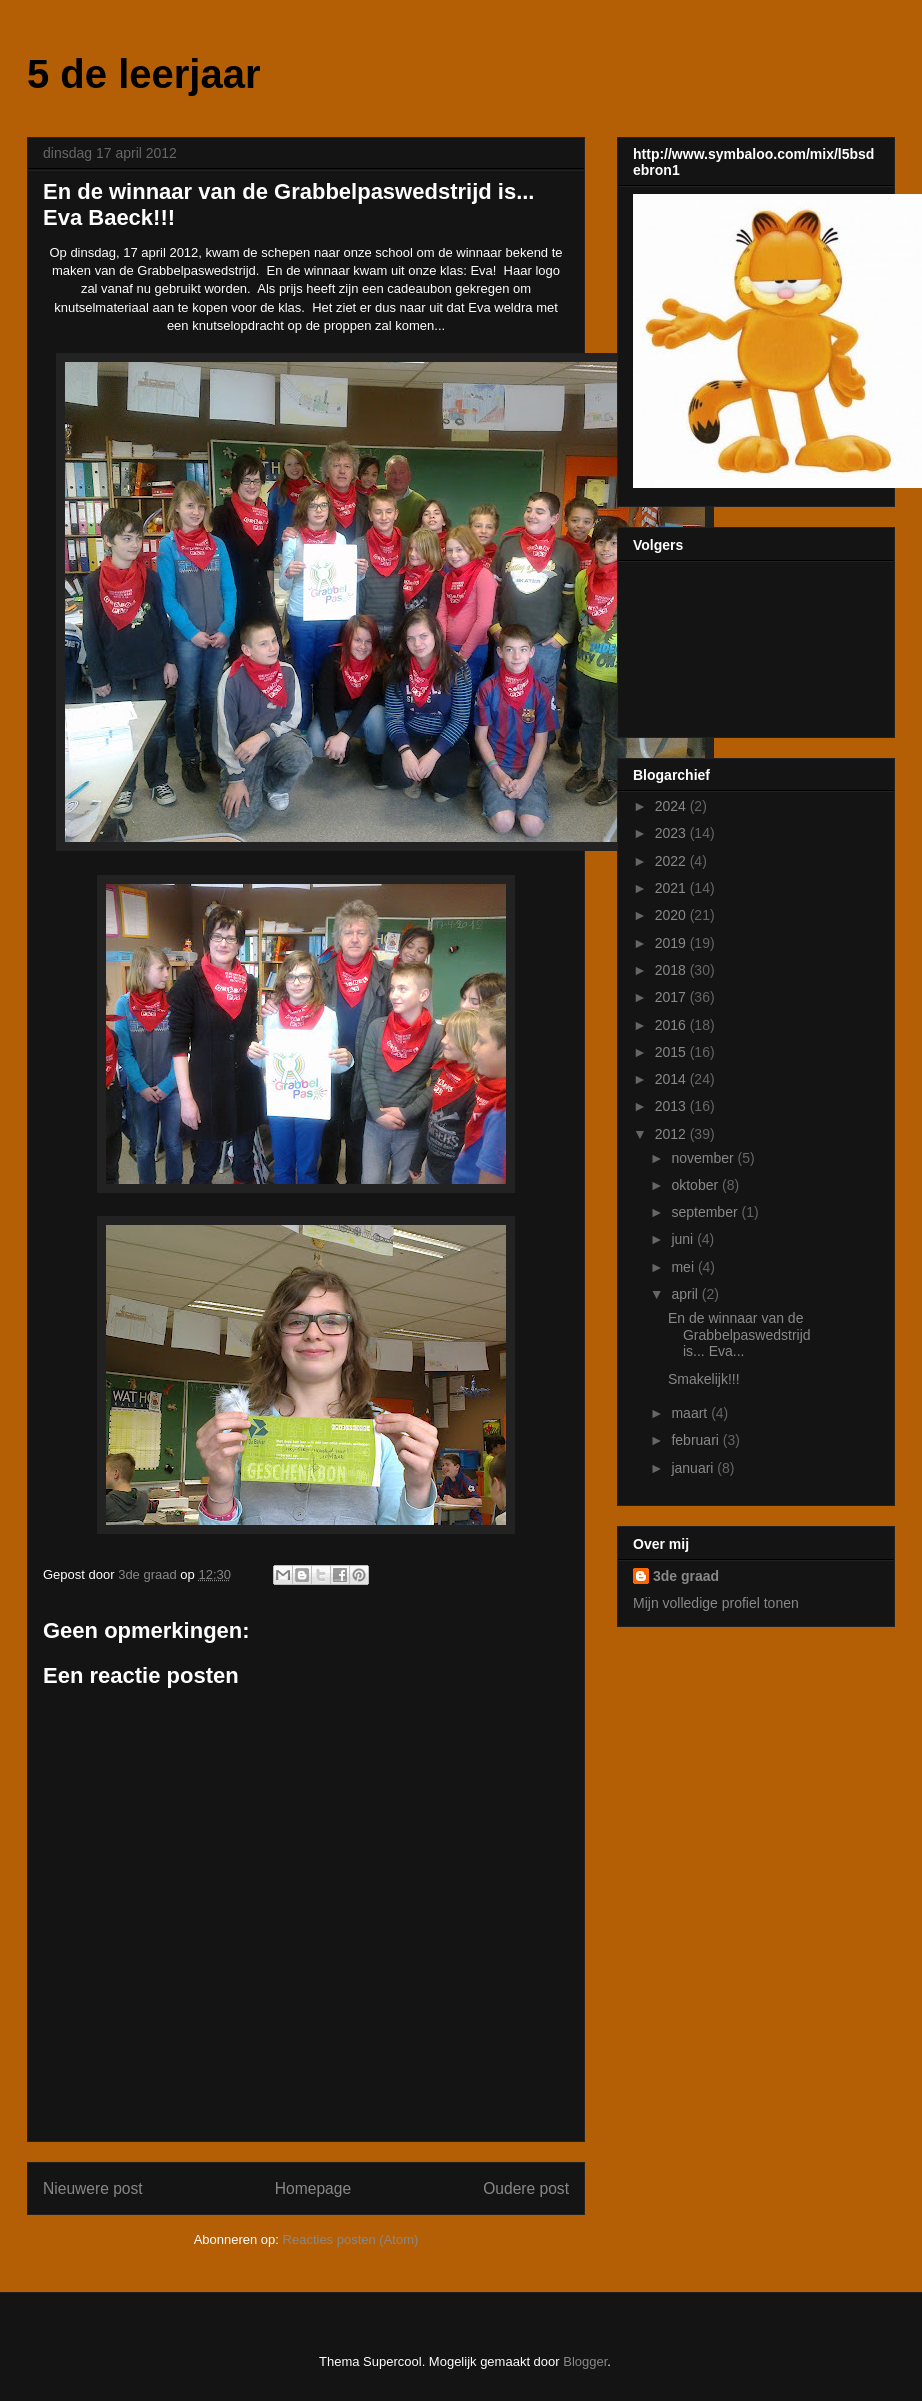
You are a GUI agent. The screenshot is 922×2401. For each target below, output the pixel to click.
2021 (672, 888)
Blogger (585, 2361)
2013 (672, 1106)
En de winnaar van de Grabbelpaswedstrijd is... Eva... (739, 1335)
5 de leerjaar (144, 74)
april (686, 1294)
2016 (672, 1025)
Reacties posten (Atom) (351, 2239)
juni (684, 1239)
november (704, 1158)
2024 (672, 806)
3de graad (686, 1576)
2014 (672, 1079)
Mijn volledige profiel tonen (716, 1603)
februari (696, 1440)
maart (691, 1413)
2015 (672, 1052)
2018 (672, 970)
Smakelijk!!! (704, 1379)
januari (694, 1468)
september (706, 1212)
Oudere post (526, 2188)
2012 (672, 1134)
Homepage (313, 2188)
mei (684, 1267)
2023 (672, 833)
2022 (672, 861)
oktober (696, 1185)
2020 (672, 915)
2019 (672, 943)
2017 (672, 997)
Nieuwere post (93, 2188)
